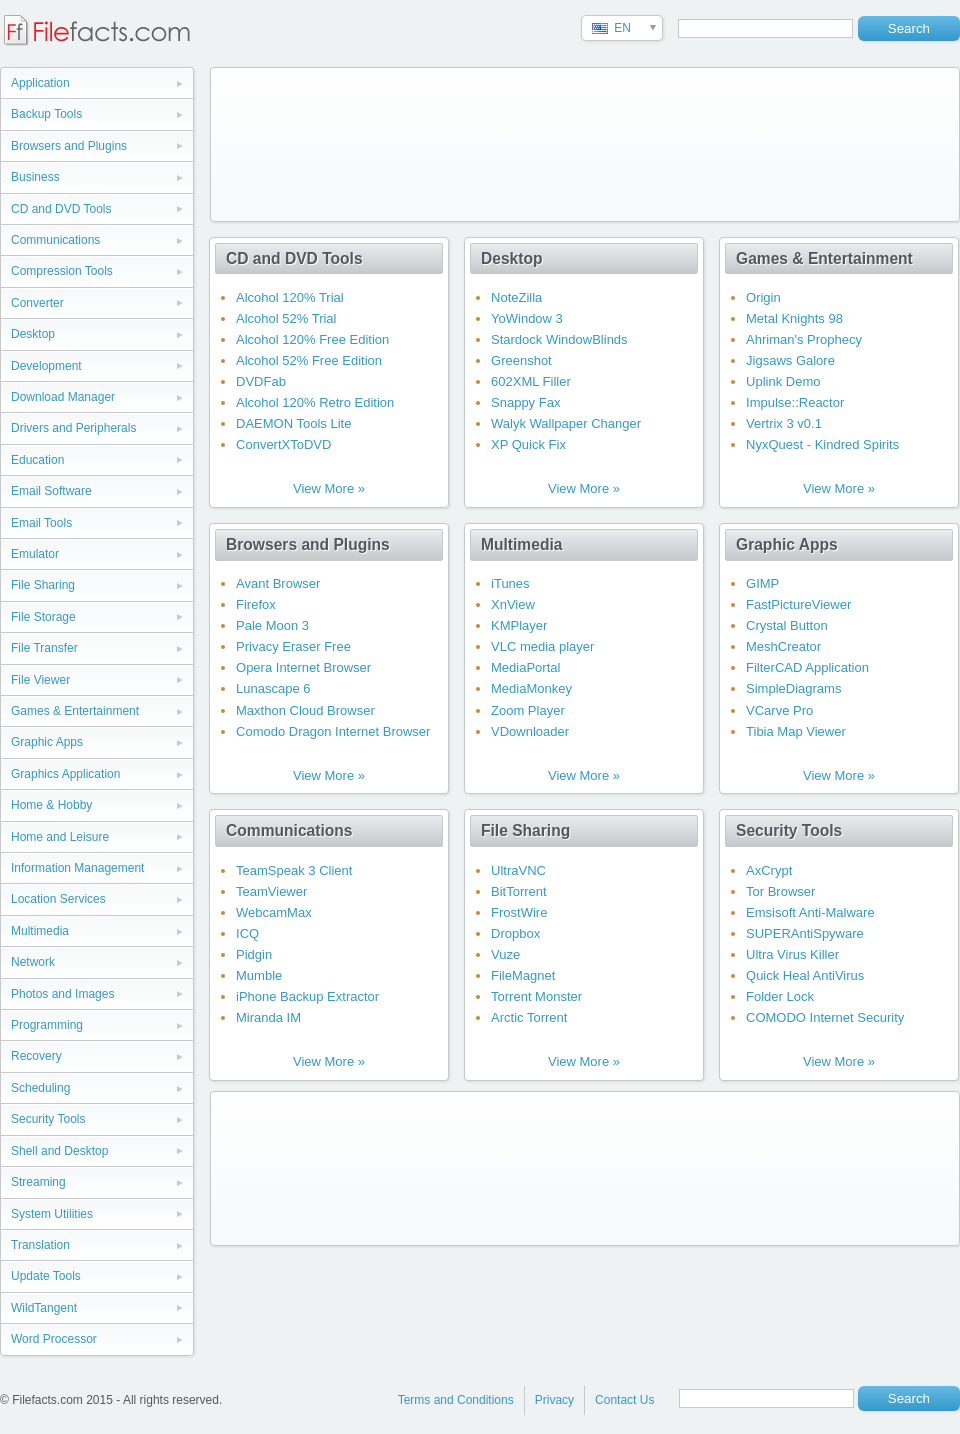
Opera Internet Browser (303, 667)
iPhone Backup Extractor (307, 996)
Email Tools (41, 523)
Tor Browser (780, 891)
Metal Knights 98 (794, 318)
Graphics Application (65, 774)
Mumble (259, 975)
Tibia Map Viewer (796, 731)
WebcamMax (274, 912)
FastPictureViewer (798, 604)
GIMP (762, 583)
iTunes (510, 583)
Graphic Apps (47, 742)
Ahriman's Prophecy (804, 339)
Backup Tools (46, 114)
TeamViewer (271, 891)
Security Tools (48, 1119)
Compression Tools (62, 271)
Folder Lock (780, 996)
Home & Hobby (51, 805)
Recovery (36, 1056)
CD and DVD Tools (61, 209)
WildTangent (44, 1308)
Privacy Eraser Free (293, 646)
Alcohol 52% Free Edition (309, 360)
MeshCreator (783, 646)
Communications (55, 240)
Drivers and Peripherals (73, 428)
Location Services (58, 899)
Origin (763, 297)
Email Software (51, 491)
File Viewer (40, 680)
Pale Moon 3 (272, 625)
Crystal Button (787, 625)
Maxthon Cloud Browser (305, 710)
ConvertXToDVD (283, 444)
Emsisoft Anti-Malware (810, 912)
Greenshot (521, 360)
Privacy (554, 1400)
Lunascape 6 (273, 688)
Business (35, 177)
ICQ (247, 933)
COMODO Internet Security (825, 1017)
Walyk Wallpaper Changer (566, 423)
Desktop (33, 334)
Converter (37, 303)
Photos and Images (62, 994)
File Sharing (43, 585)
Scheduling (40, 1088)
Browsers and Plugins (69, 146)
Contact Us (624, 1400)
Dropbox (515, 933)
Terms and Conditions (456, 1400)
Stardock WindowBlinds (559, 339)
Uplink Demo (783, 381)
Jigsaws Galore (790, 360)
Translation (40, 1245)
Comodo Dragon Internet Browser (333, 731)
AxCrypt (769, 870)
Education (37, 460)
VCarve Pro (779, 710)
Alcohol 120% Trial (290, 297)
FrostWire (519, 912)
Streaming (38, 1182)
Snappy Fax (525, 402)
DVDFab (261, 381)
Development (46, 366)
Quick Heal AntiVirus (805, 975)
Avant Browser (278, 583)
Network (33, 962)
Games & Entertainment (75, 711)
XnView (513, 604)
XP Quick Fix (528, 444)
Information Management (77, 868)
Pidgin (254, 954)
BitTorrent (519, 891)
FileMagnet (523, 975)
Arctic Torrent (529, 1017)
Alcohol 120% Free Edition (312, 339)
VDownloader (530, 731)
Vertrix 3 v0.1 (784, 423)
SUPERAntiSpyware (805, 933)
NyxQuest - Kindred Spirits (822, 444)
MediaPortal (525, 667)
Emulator (35, 554)
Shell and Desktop (59, 1151)
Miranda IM (268, 1017)
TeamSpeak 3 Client (294, 870)
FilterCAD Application (807, 667)
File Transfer (44, 648)
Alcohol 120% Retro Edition (315, 402)
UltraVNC (518, 870)
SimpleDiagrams (793, 688)
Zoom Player (528, 710)
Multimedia (40, 931)
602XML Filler (531, 381)
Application (40, 83)
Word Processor (54, 1339)
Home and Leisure (60, 837)
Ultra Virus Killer (792, 954)
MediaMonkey (531, 688)
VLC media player (542, 646)
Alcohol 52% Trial (286, 318)
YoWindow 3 (527, 318)
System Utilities (52, 1214)
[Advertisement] (298, 140)
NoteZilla (516, 297)
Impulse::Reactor (795, 402)
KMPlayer (519, 625)
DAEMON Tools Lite (293, 423)
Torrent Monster (536, 996)
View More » (329, 488)
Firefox (256, 604)
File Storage (43, 617)
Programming (47, 1025)
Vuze (505, 954)
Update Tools (46, 1276)
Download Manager (63, 397)
